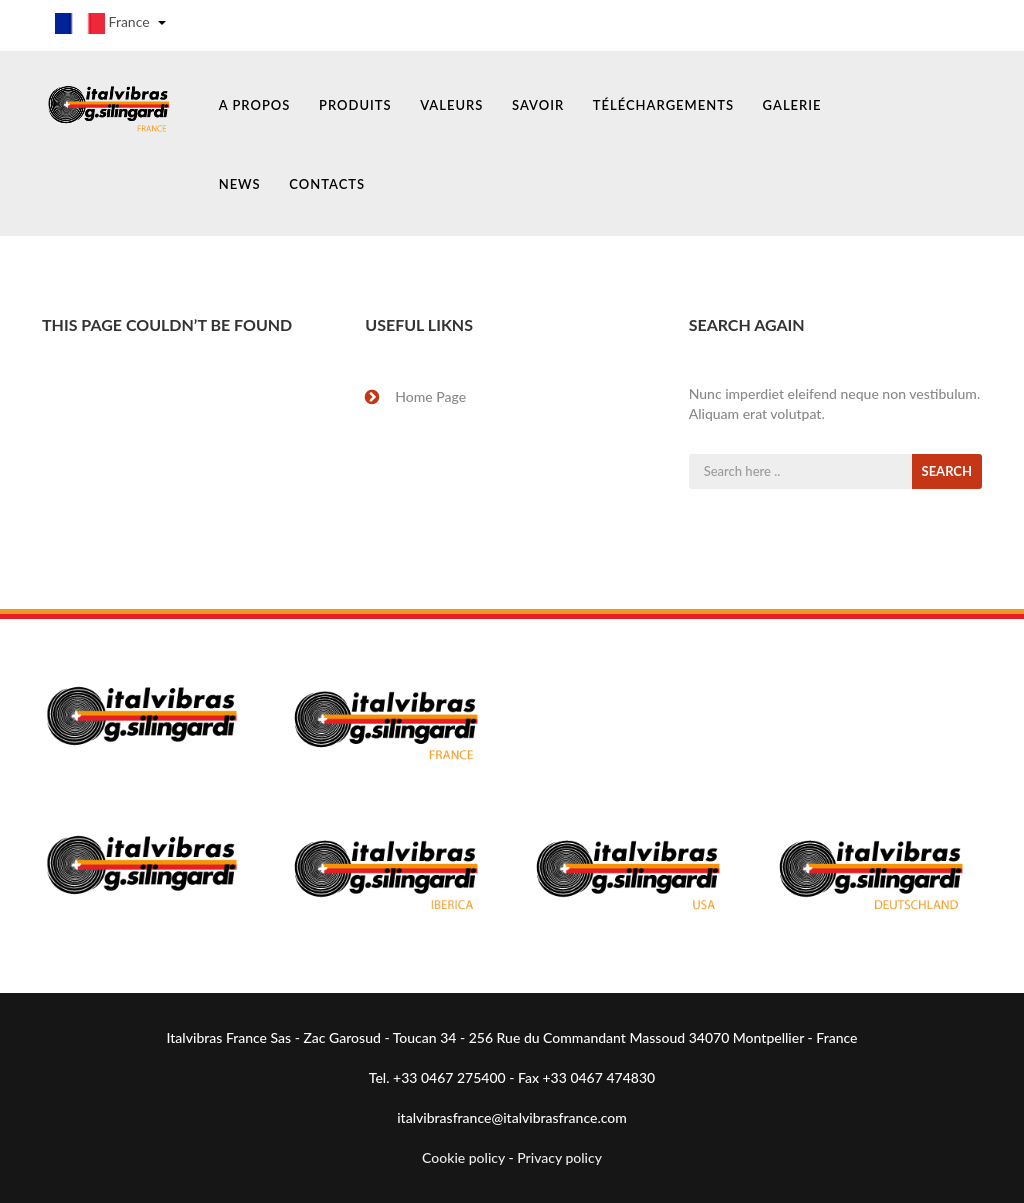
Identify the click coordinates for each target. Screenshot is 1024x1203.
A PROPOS (255, 105)
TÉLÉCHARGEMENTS (663, 105)
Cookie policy (463, 1157)
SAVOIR (538, 105)
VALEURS (451, 105)
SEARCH (947, 471)
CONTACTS (327, 184)
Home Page (430, 396)
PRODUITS (355, 105)
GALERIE (792, 105)
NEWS (240, 184)
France (110, 23)
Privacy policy (559, 1157)
